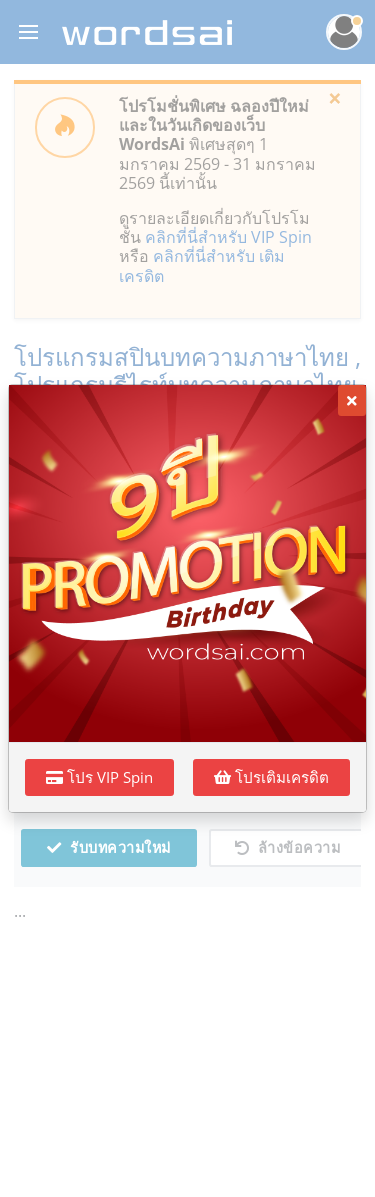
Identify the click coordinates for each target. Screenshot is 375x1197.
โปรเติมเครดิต (271, 777)
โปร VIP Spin (99, 777)
